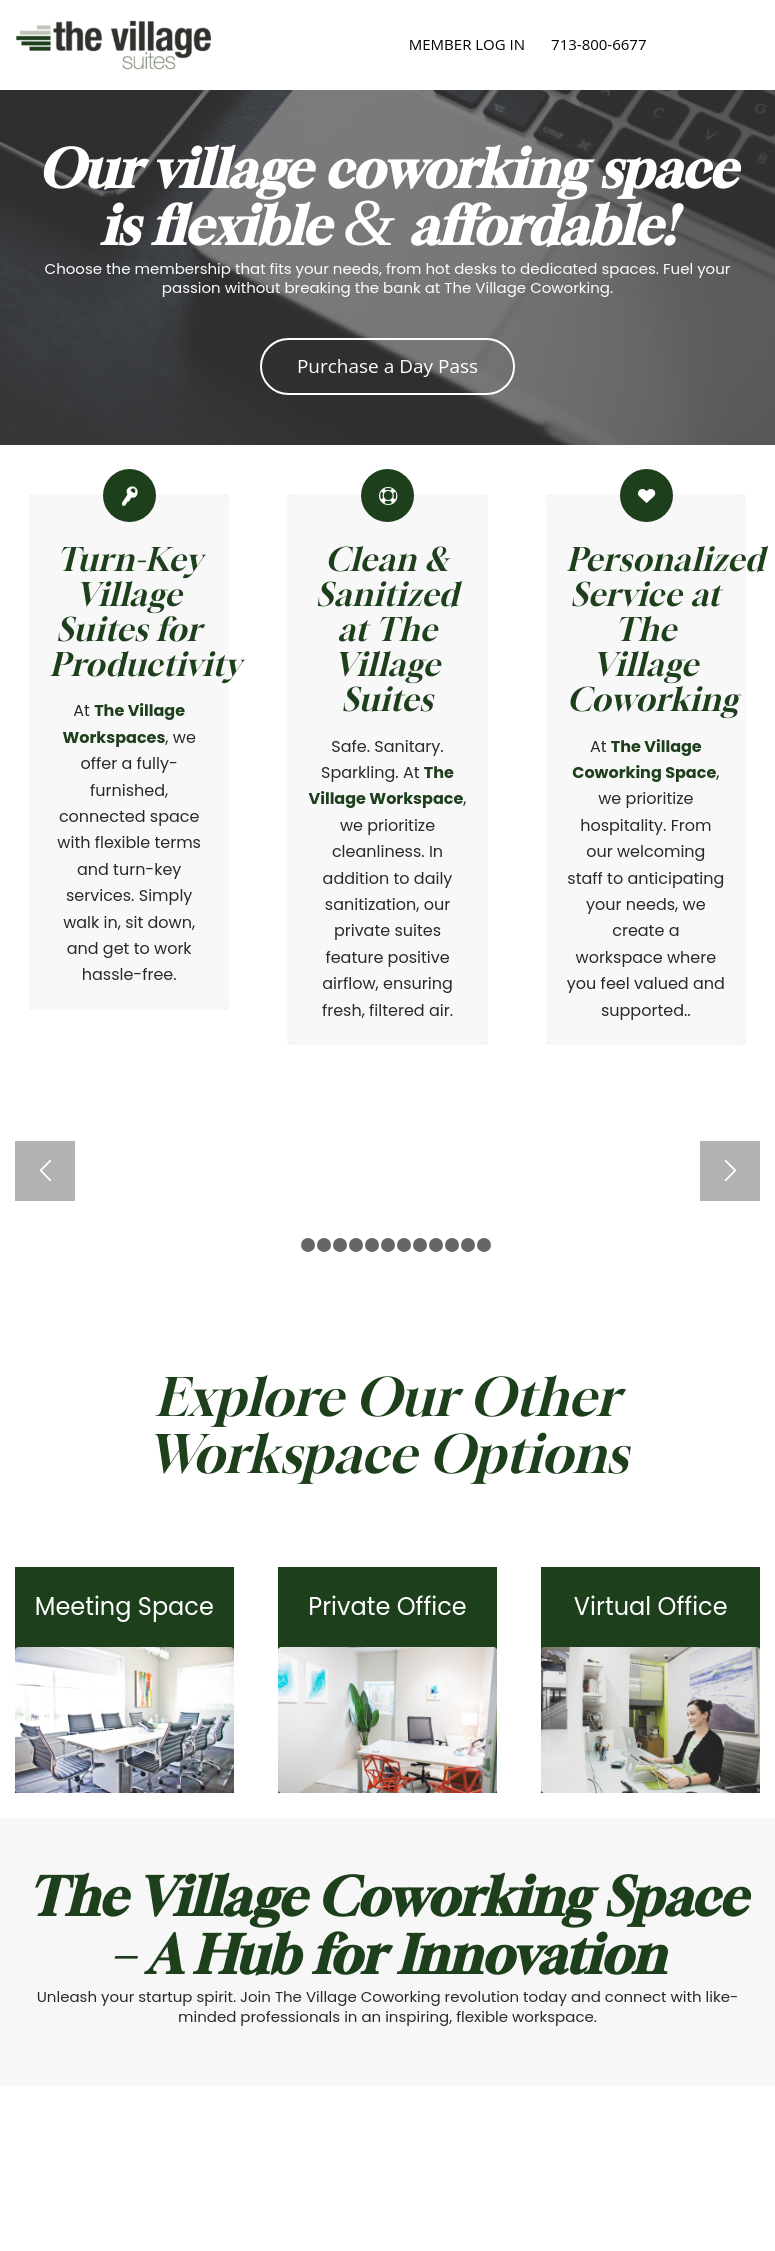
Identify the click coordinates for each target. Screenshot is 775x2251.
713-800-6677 (598, 44)
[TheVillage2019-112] (387, 1720)
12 (468, 1245)
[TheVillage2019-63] (650, 1720)
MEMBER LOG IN (467, 44)
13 (484, 1245)
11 (452, 1245)
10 (436, 1245)
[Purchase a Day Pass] (387, 366)
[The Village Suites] (114, 45)
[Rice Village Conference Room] (124, 1720)
